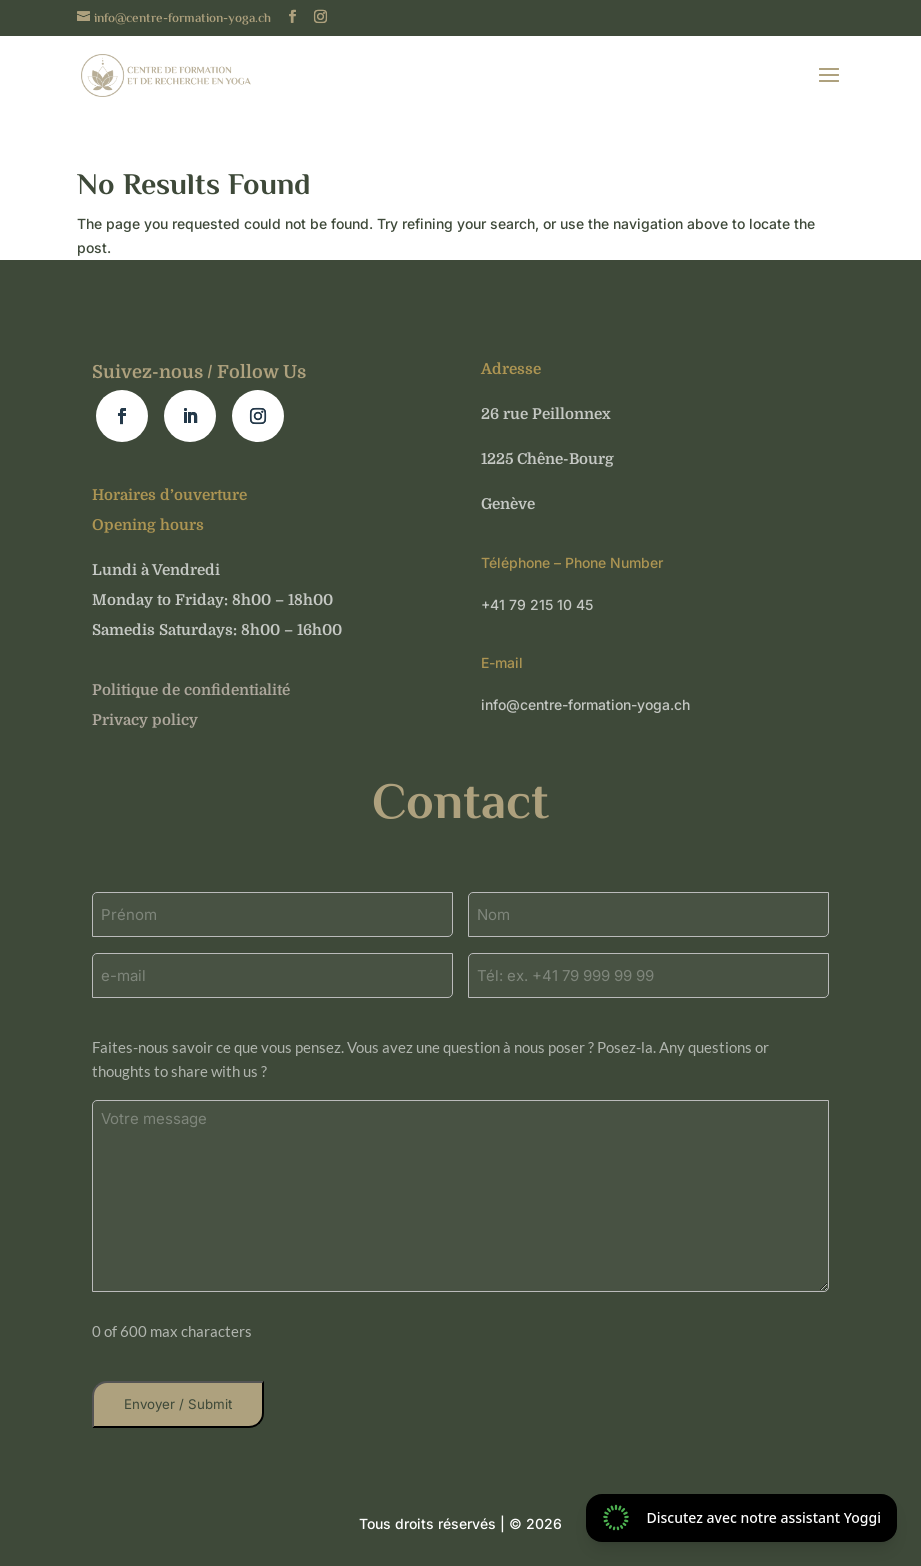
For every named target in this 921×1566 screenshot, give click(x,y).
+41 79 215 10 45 (537, 604)
